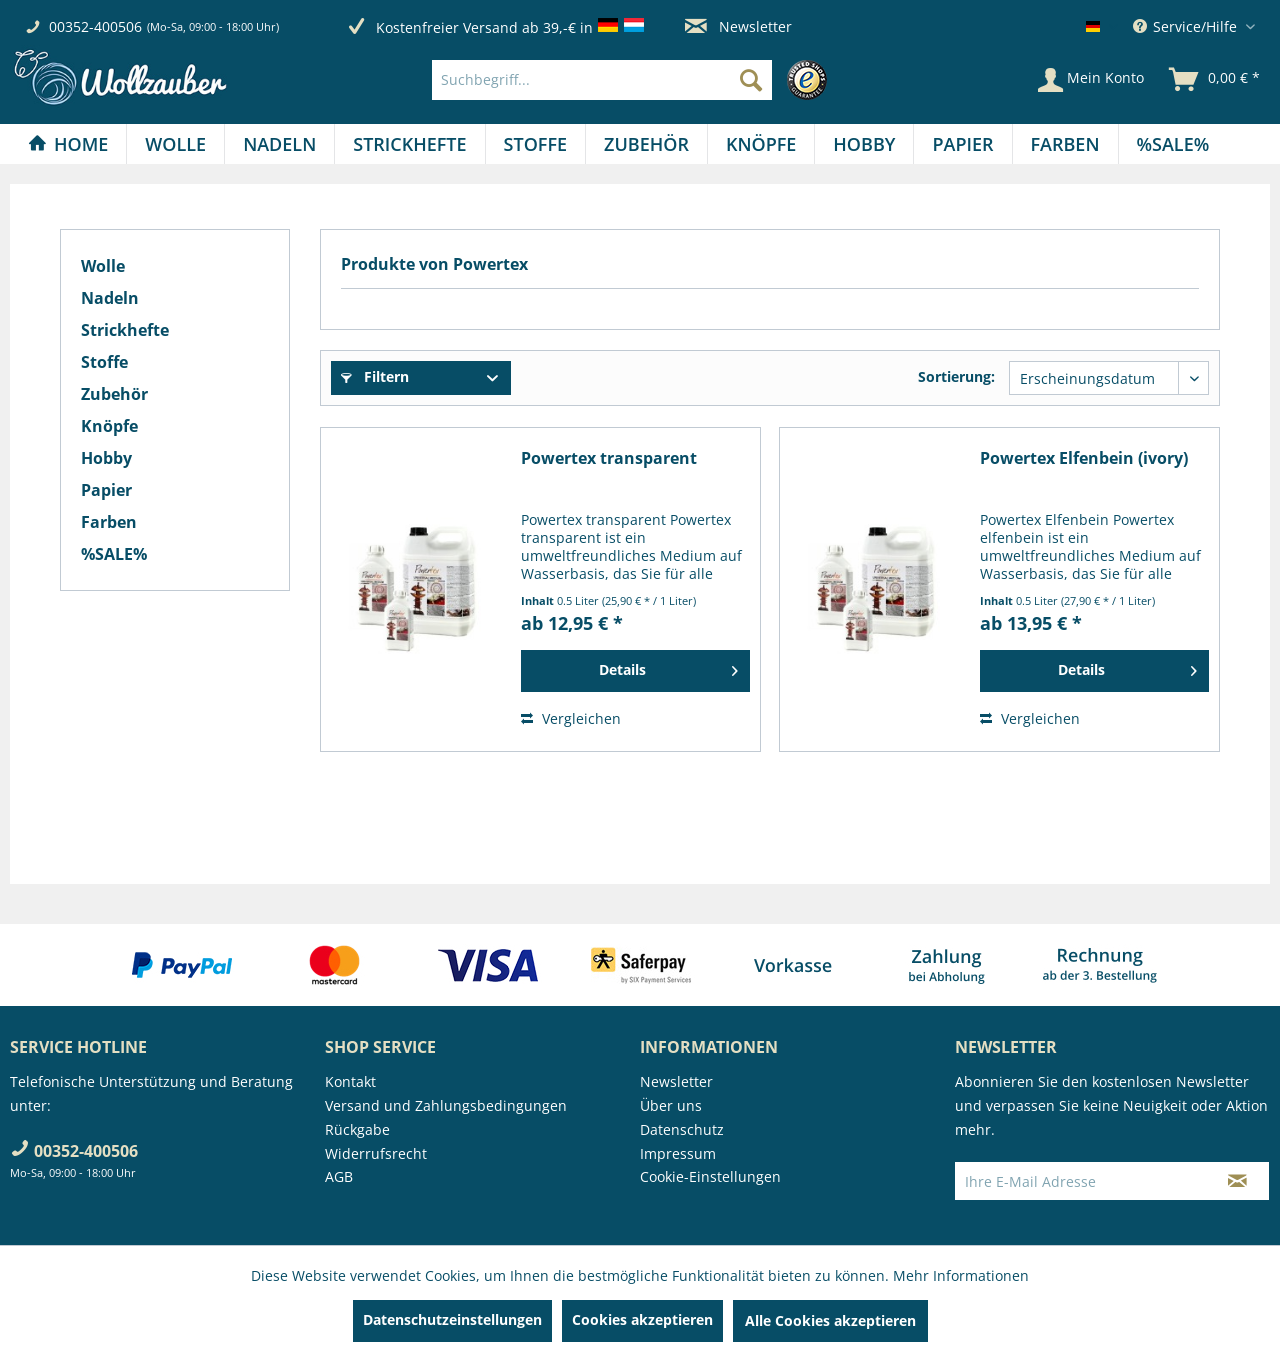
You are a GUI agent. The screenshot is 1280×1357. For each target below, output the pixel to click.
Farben (109, 522)
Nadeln (110, 298)
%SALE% (114, 554)
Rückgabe (357, 1129)
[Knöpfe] (761, 144)
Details (668, 667)
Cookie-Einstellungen (710, 1176)
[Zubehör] (646, 144)
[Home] (68, 144)
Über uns (671, 1105)
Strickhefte (125, 330)
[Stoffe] (535, 144)
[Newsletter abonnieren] (1237, 1181)
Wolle (103, 266)
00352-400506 (95, 26)
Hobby (106, 458)
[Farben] (1065, 144)
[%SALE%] (1173, 144)
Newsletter (738, 26)
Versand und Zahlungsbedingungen (446, 1105)
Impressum (678, 1153)
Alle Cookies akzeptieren (830, 1320)
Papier (106, 490)
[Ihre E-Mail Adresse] (1081, 1181)
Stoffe (104, 362)
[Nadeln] (279, 144)
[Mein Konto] (1091, 80)
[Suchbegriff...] (602, 80)
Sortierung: (956, 376)
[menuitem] (634, 80)
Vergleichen (571, 718)
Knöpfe (109, 426)
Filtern (375, 376)
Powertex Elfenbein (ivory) (1084, 458)
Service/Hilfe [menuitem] (1187, 26)
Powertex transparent (609, 458)
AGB (339, 1176)
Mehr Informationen (961, 1275)
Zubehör (114, 394)
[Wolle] (175, 144)
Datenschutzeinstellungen (452, 1319)
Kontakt (350, 1081)
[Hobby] (864, 144)
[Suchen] (751, 80)
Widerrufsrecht (376, 1153)
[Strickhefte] (409, 144)
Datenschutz (682, 1129)
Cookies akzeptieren (642, 1319)
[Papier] (962, 144)
